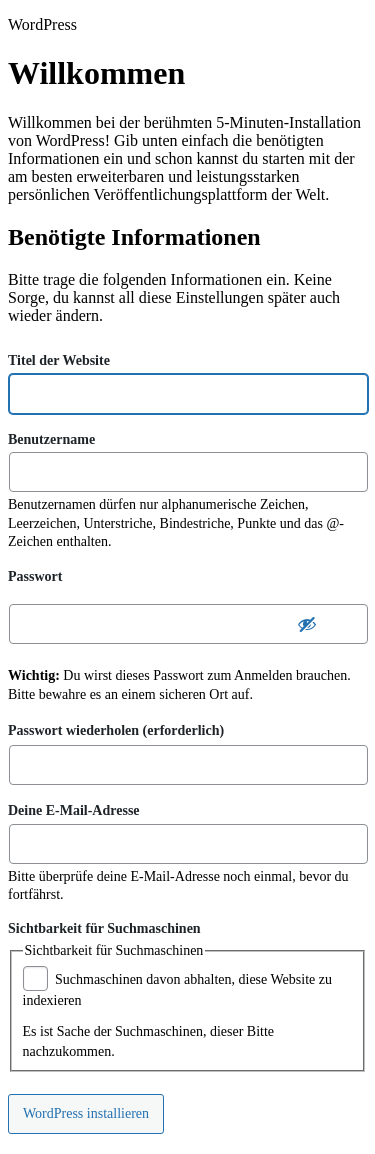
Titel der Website (59, 359)
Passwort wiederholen (116, 728)
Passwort (35, 576)
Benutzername (51, 438)
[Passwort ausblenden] (307, 624)
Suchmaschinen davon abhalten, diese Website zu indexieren (177, 989)
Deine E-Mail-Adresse (74, 809)
